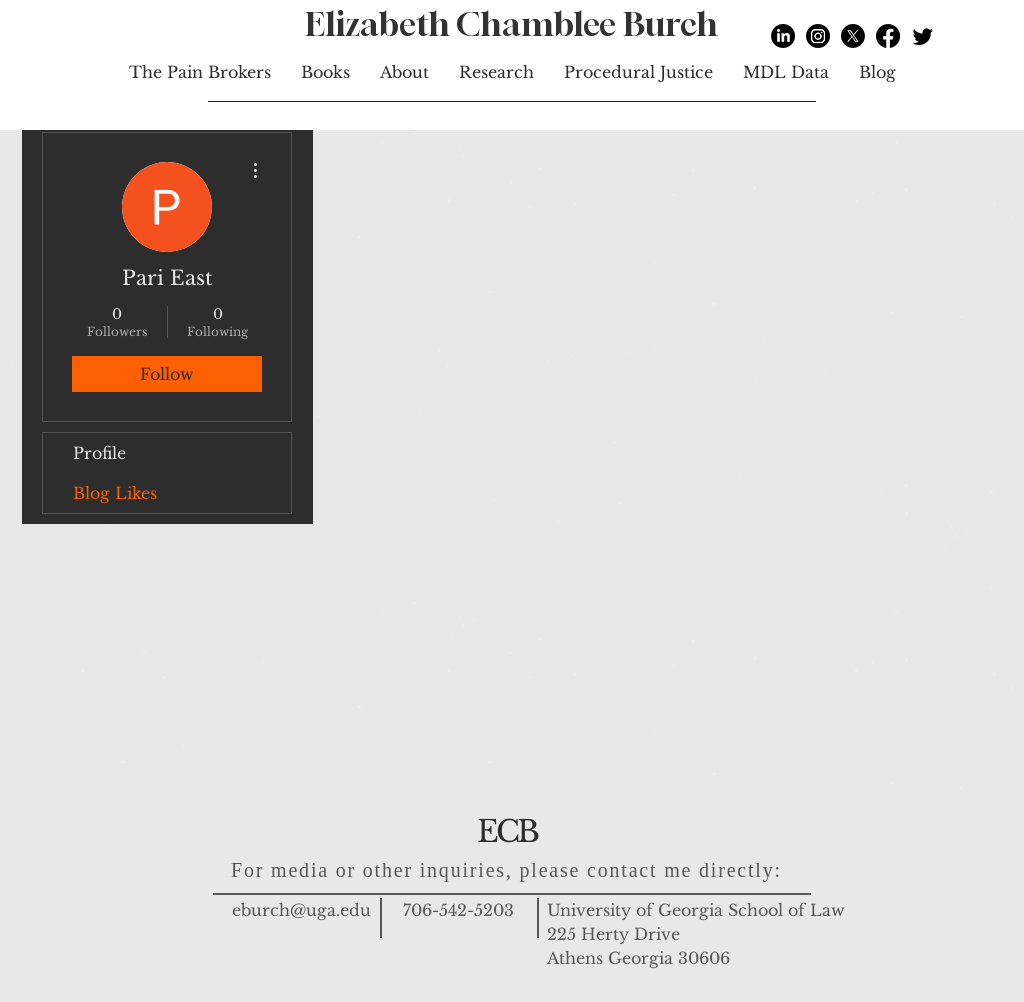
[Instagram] (818, 36)
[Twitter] (923, 36)
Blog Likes (115, 493)
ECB (507, 831)
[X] (853, 36)
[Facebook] (888, 36)
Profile (99, 453)
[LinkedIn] (783, 36)
